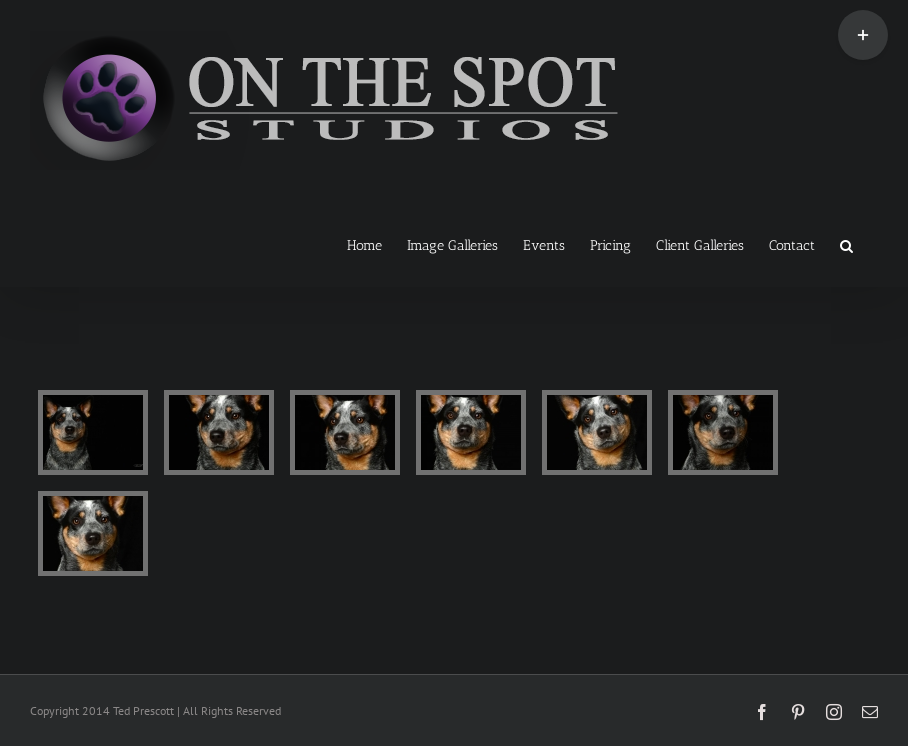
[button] (846, 244)
